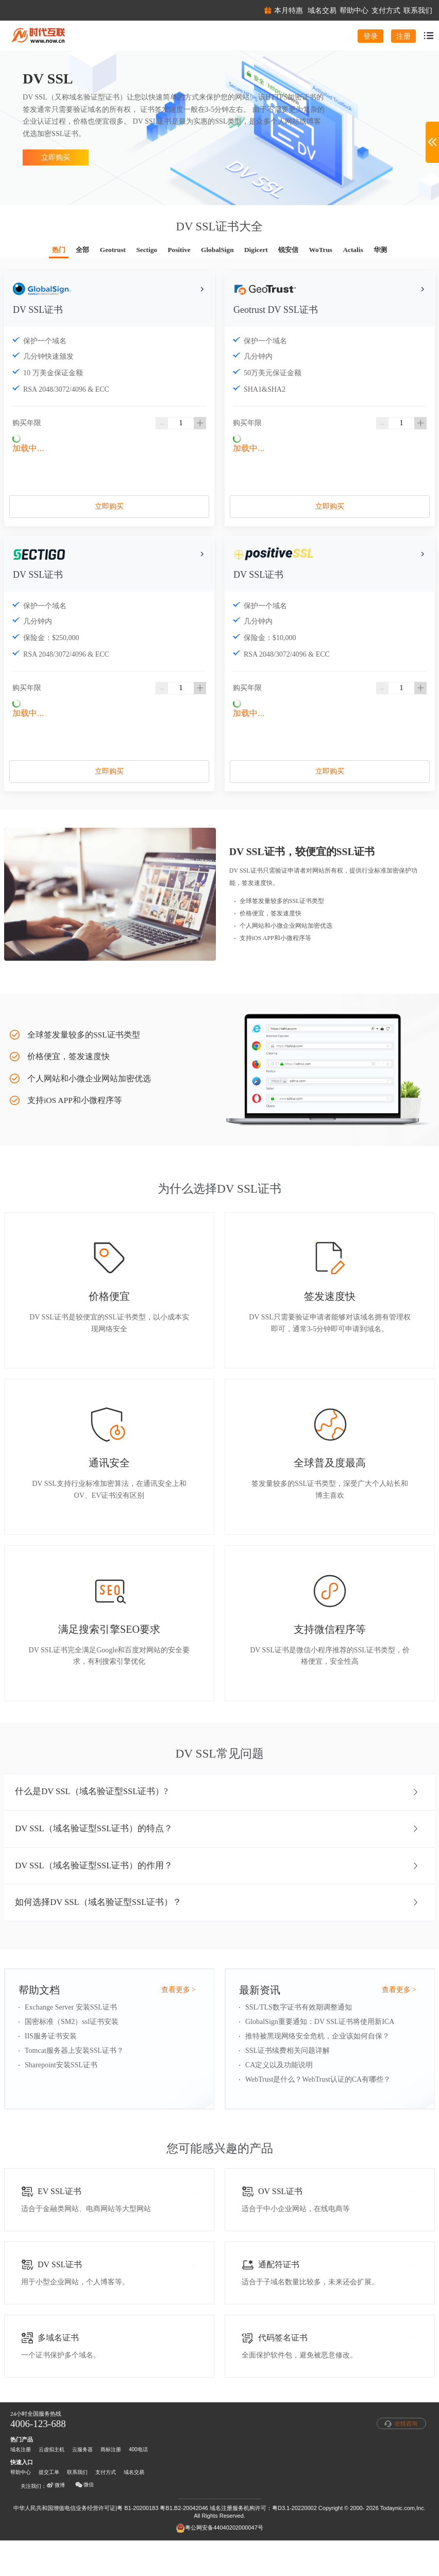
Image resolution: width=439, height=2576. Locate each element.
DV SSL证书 (38, 315)
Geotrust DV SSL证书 (275, 315)
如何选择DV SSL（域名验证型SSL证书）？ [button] (217, 1928)
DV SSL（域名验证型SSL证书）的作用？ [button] (217, 1890)
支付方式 (105, 2508)
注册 (403, 36)
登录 (370, 36)
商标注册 (110, 2485)
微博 (55, 2521)
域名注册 (20, 2485)
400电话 (138, 2485)
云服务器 (82, 2485)
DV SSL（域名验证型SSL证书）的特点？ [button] (217, 1851)
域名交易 (134, 2508)
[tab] (219, 1813)
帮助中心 (20, 2508)
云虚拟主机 (51, 2485)
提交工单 (49, 2508)
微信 (84, 2521)
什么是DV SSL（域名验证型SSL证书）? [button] (217, 1813)
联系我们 (77, 2508)
